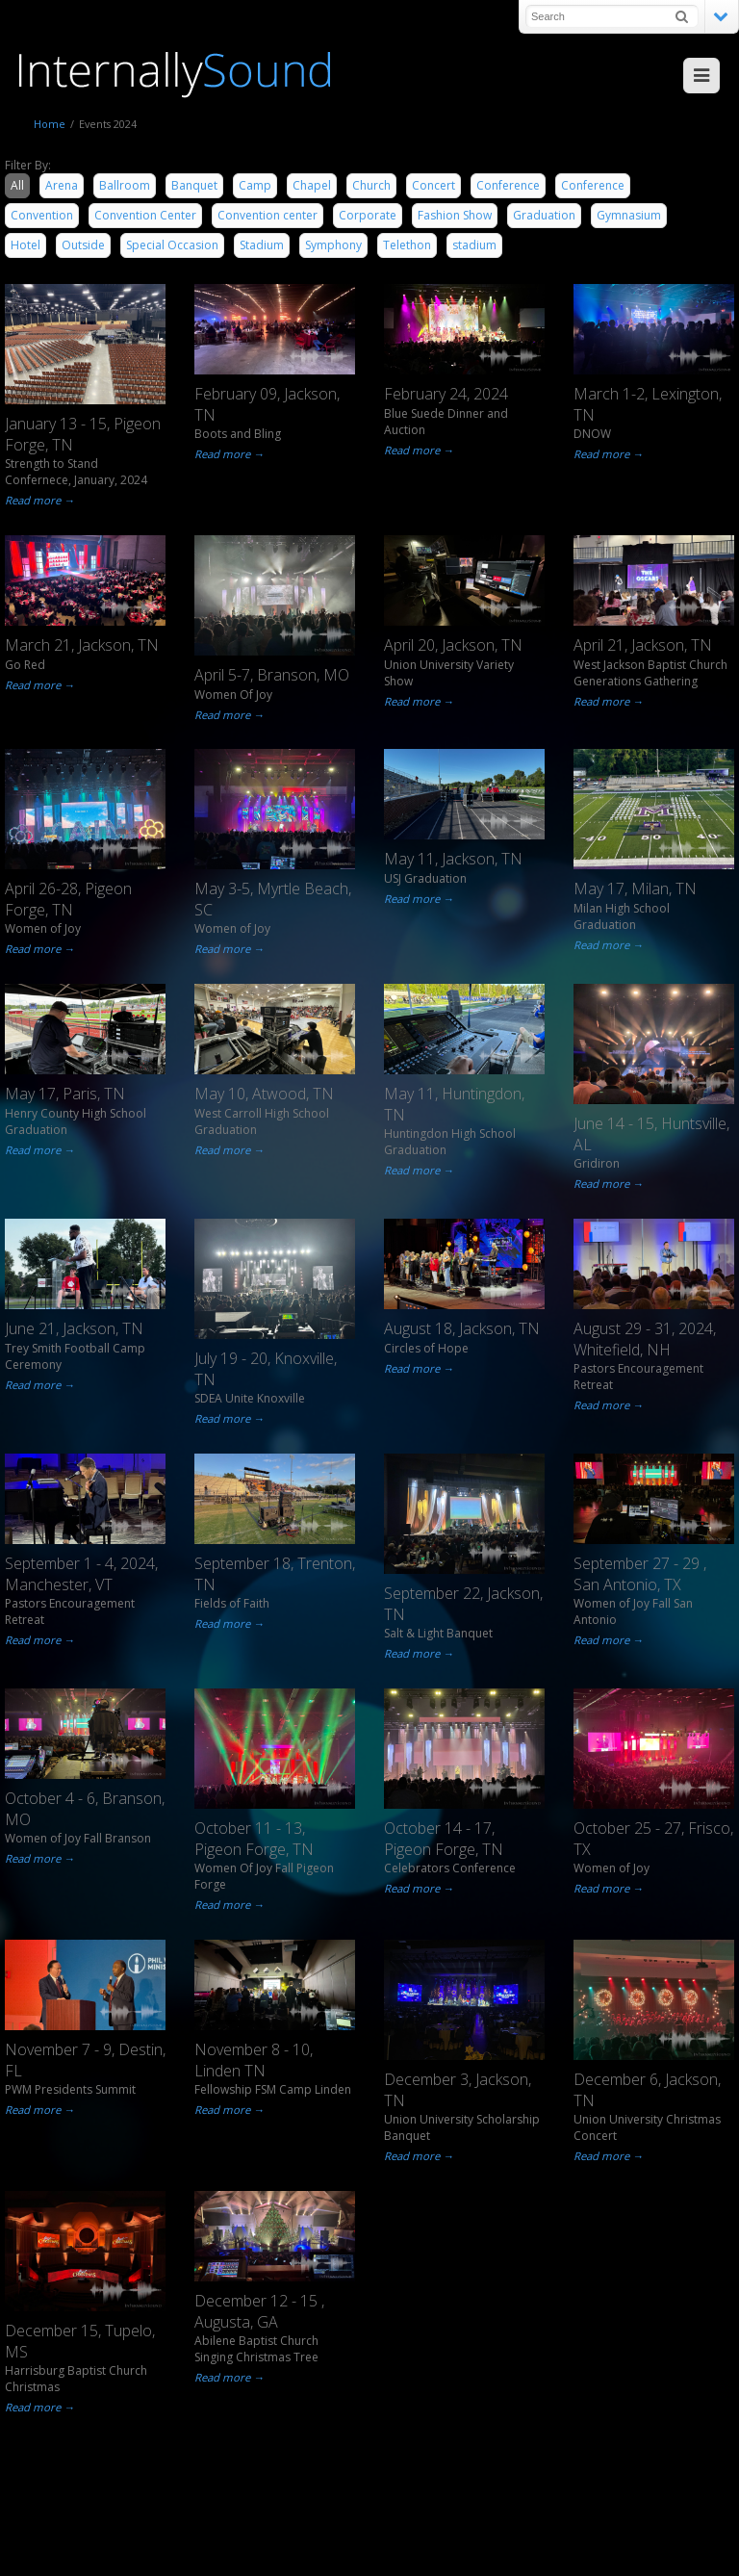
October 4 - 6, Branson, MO (85, 1809)
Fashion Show (455, 215)
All (17, 185)
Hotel (25, 245)
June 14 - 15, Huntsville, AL (651, 1134)
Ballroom (124, 185)
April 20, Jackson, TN (453, 645)
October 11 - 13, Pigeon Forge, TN (254, 1838)
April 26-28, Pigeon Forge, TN (68, 899)
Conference (508, 185)
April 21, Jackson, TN (642, 645)
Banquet (194, 185)
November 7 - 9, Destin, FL (85, 2060)
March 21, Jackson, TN (82, 645)
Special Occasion (172, 245)
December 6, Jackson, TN (647, 2090)
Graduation (544, 215)
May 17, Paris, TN (65, 1093)
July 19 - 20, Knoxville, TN (265, 1369)
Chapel (312, 185)
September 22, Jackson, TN (463, 1604)
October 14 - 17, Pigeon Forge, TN (443, 1838)
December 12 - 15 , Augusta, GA (259, 2311)
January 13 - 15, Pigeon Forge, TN (83, 434)
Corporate (367, 215)
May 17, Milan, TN (635, 888)
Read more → (39, 500)
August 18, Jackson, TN (462, 1328)
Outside (83, 245)
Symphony (333, 245)
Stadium (262, 245)
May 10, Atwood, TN (264, 1093)
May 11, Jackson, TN (453, 858)
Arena (61, 185)
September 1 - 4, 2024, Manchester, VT (81, 1574)
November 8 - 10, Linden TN (253, 2060)
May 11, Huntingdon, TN (454, 1104)
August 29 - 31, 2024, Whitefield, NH (644, 1339)
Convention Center (145, 215)
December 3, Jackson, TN (457, 2090)
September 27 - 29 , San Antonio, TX (639, 1574)
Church (371, 185)
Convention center (267, 215)
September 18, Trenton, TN (274, 1574)
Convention (42, 215)
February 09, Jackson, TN (267, 404)
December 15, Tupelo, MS (80, 2341)
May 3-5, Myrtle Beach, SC (272, 899)
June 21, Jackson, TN (74, 1328)
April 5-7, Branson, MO (271, 674)
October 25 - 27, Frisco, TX (653, 1838)
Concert (433, 185)
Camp (255, 185)
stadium (474, 245)
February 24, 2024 (446, 393)
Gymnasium (629, 215)
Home (49, 123)
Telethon (407, 245)
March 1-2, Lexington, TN (647, 404)
